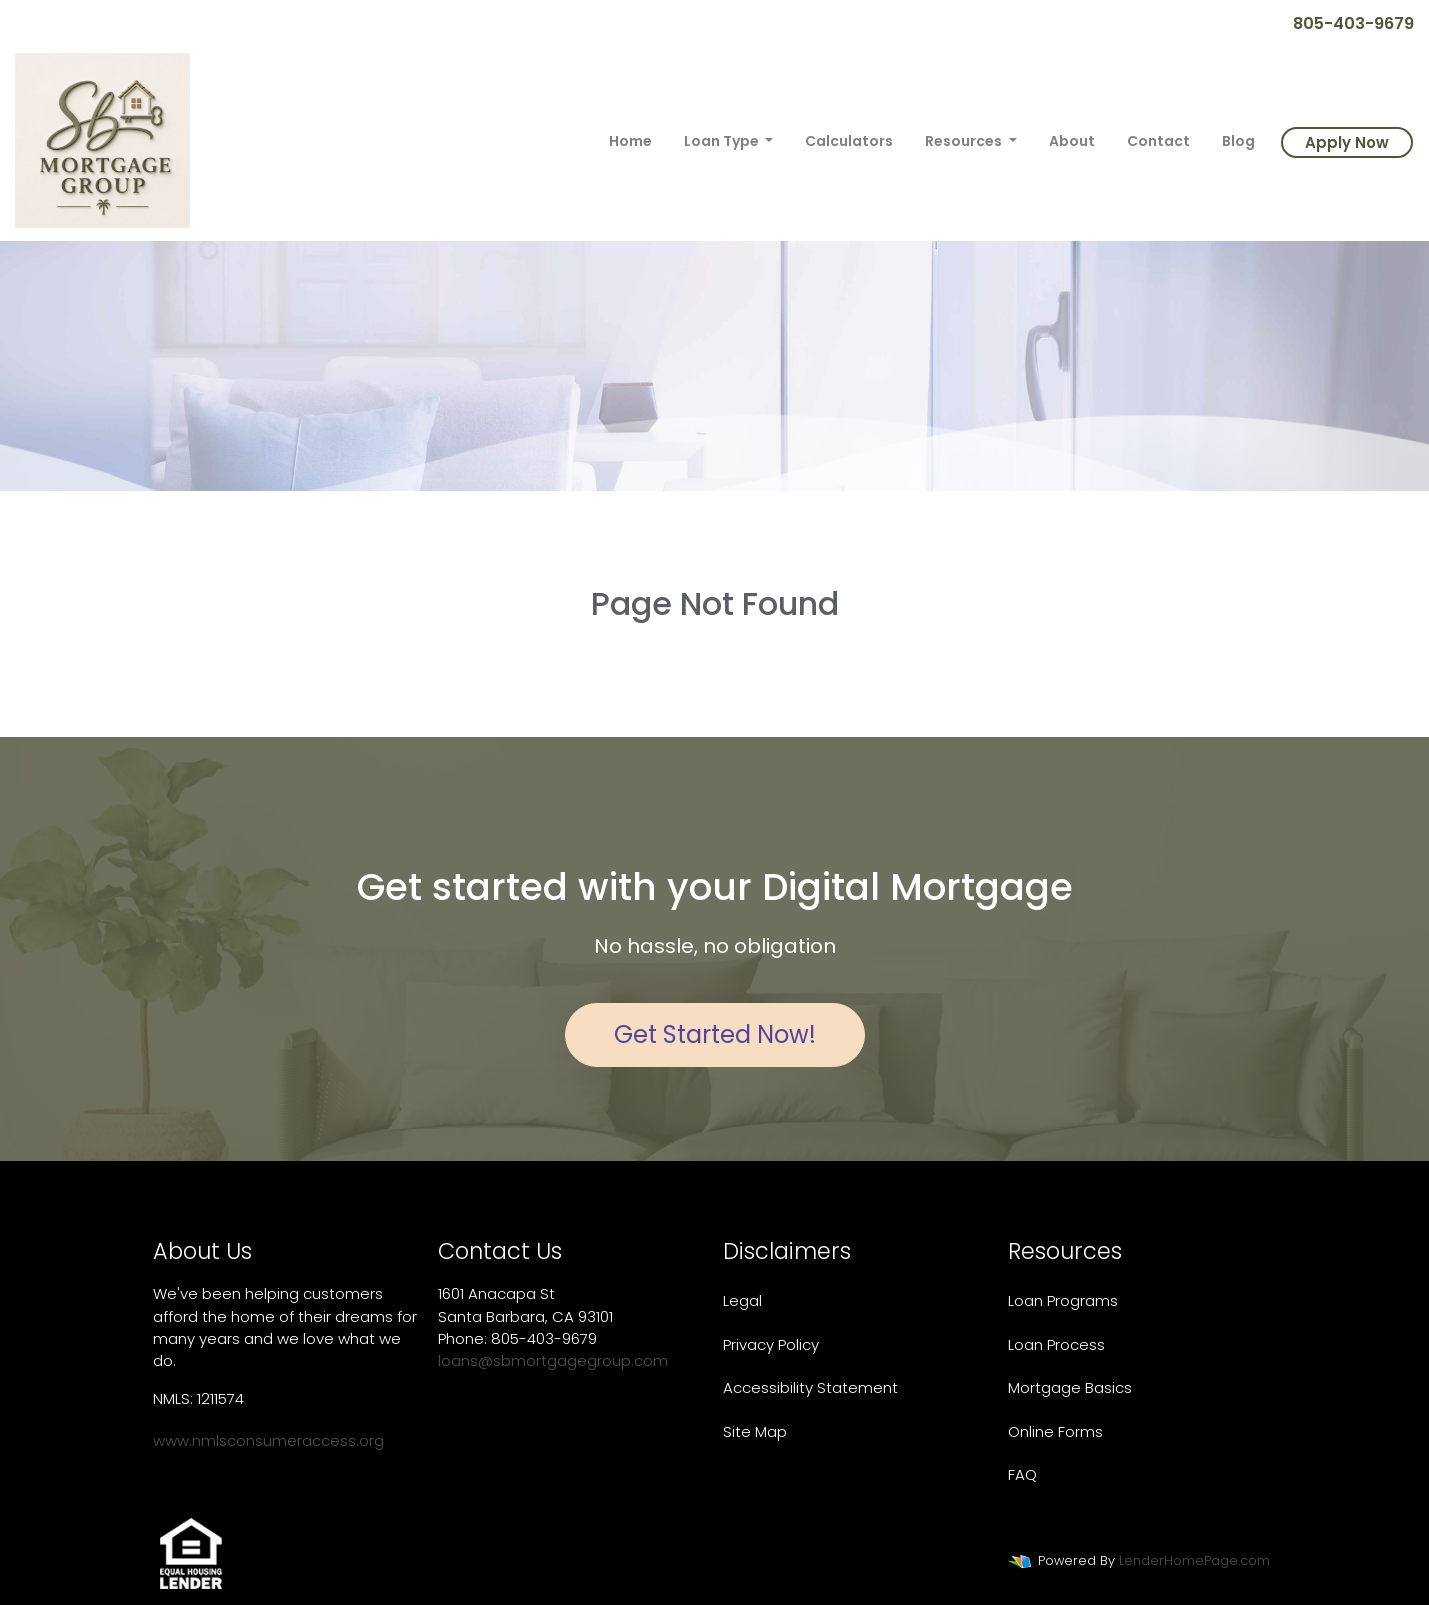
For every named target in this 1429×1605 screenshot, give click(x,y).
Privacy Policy (771, 1344)
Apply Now (1347, 142)
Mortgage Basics (1070, 1387)
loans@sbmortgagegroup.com (553, 1360)
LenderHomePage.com (1194, 1560)
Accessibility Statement (810, 1387)
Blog (1238, 141)
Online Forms (1055, 1431)
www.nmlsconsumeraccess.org (268, 1440)
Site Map (755, 1431)
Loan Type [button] (723, 141)
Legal (742, 1300)
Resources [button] (965, 141)
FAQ (1022, 1474)
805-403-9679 (1345, 23)
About (1072, 141)
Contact (1158, 141)
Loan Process (1056, 1344)
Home (630, 141)
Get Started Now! (715, 1034)
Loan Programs (1063, 1300)
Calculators (849, 141)
